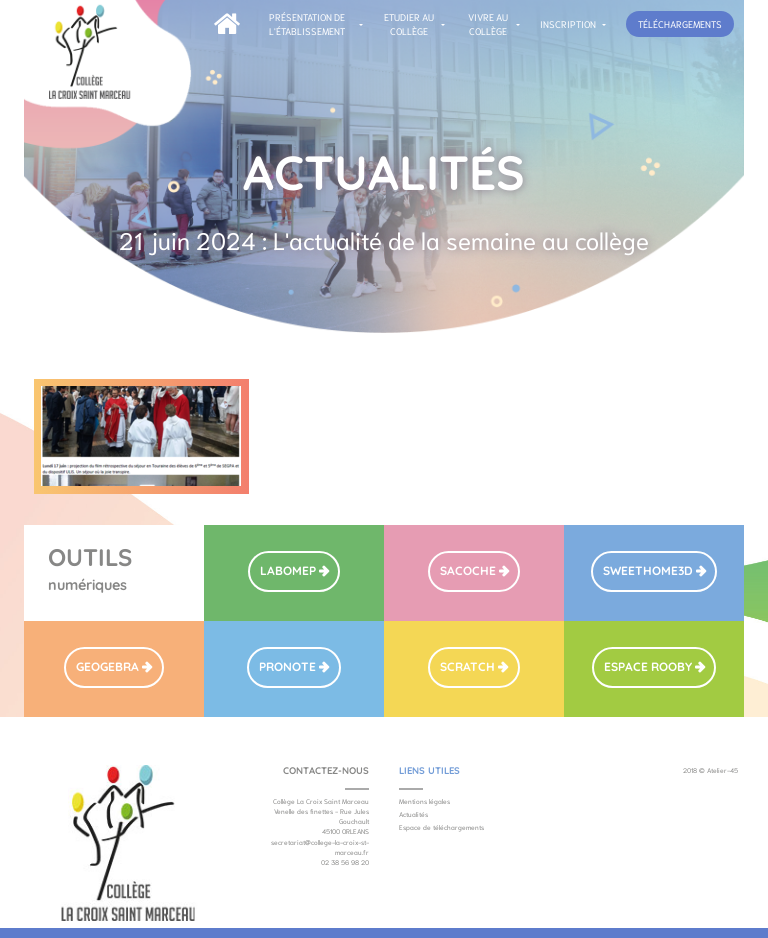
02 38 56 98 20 (345, 862)
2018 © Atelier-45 (710, 770)
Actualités (413, 814)
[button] (312, 24)
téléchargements (680, 23)
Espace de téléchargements (441, 827)
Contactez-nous (326, 770)
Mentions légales (424, 801)
